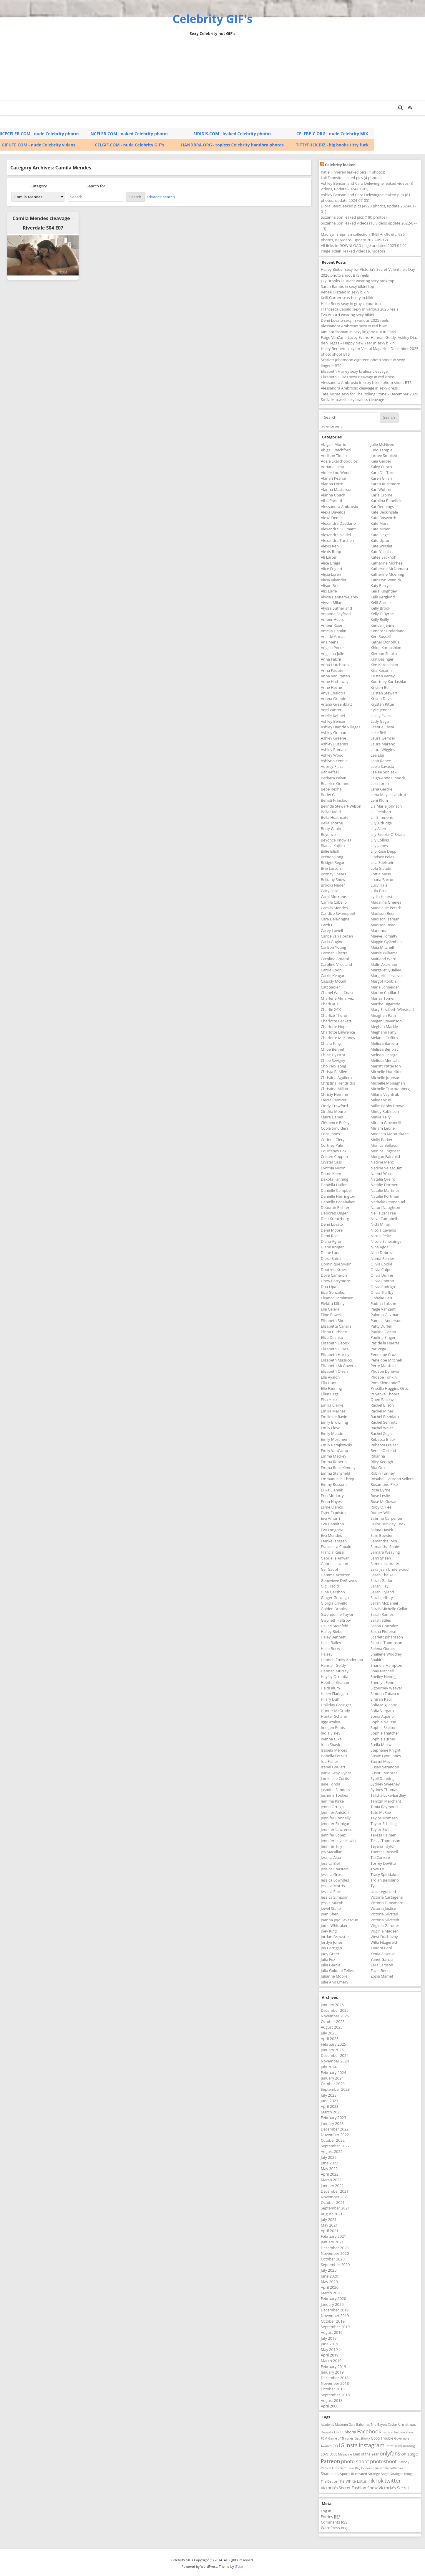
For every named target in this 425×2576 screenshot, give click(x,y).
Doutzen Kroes (334, 1269)
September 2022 (335, 2145)
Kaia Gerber (381, 461)
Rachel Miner (382, 1411)
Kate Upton (380, 540)
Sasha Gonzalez (384, 1625)
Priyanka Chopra (385, 1394)
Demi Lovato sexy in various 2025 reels (355, 320)
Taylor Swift (381, 1829)
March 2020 (331, 2293)
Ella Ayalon (330, 1377)
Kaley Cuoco (381, 466)
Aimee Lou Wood (336, 472)
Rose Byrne (380, 1490)
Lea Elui (377, 755)
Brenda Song (332, 856)
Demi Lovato (332, 1224)
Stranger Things (401, 2474)
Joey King (329, 1931)
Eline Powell (331, 1314)
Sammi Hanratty (385, 1563)
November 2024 (335, 2061)
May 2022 (329, 2168)
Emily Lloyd (331, 1427)
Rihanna (378, 1456)
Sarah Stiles (381, 1620)
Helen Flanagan (334, 1693)
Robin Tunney (383, 1473)
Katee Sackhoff (383, 557)
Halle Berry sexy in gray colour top (351, 303)
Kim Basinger (382, 659)
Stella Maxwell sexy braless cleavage (352, 399)
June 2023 (329, 2100)
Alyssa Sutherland (336, 608)
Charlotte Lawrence (338, 1032)
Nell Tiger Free (383, 1213)
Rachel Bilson (382, 1405)
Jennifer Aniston (335, 1812)
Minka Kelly (381, 1117)
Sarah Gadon (382, 1580)
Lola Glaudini (382, 868)
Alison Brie (330, 585)
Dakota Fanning (334, 1179)
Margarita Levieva (386, 975)
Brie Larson (331, 868)
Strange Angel (378, 2473)
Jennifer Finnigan (335, 1823)
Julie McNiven (382, 444)
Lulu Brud (379, 890)
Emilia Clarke (332, 1405)
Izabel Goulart (333, 1767)
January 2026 (332, 2004)
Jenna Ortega (332, 1806)
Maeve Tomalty (384, 936)
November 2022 (335, 2134)
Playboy (403, 2462)
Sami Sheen (381, 1558)
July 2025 (329, 2033)
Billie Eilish (330, 851)
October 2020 (333, 2259)
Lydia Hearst (381, 896)
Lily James (379, 845)
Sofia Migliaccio (384, 1704)
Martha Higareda (385, 1003)
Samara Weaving (385, 1552)
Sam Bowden (382, 1535)
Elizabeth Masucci (336, 1360)
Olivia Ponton (382, 1280)
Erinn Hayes (331, 1501)
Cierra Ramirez (334, 1100)
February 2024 (333, 2072)
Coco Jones (330, 1133)
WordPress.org (334, 2527)
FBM (324, 2438)
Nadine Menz (382, 1162)
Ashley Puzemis (334, 744)
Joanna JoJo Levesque (339, 1919)
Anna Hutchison (335, 664)
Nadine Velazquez (386, 1168)
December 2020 (334, 2247)
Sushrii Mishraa (384, 1772)
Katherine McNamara (389, 568)
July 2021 (329, 2219)
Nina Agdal (380, 1247)
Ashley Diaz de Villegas (340, 727)
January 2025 (332, 2049)
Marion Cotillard (385, 992)
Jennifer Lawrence (336, 1829)
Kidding (409, 2446)
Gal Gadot (329, 1569)
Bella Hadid (331, 811)
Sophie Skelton (383, 1727)
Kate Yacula (381, 551)
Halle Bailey (331, 1642)
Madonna (379, 930)
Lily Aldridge (381, 823)
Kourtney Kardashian (389, 681)
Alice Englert (331, 568)
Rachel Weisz (382, 1427)
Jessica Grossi (332, 1874)
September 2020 (335, 2264)
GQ (335, 2445)
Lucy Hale (379, 885)
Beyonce (328, 834)
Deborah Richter (335, 1207)
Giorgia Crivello (334, 1603)
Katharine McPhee (387, 563)
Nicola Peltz (381, 1235)
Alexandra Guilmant (338, 529)
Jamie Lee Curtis (335, 1778)
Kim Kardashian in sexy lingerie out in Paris (358, 331)
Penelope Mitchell (386, 1360)
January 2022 (332, 2185)
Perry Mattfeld (383, 1365)
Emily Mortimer (334, 1439)
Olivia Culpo (381, 1269)
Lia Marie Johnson (386, 806)
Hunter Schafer (334, 1716)
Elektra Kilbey (332, 1303)
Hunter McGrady (335, 1710)
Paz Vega (378, 1348)
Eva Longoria (332, 1529)
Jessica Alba (331, 1857)
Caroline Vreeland (336, 964)
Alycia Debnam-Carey (339, 597)
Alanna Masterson (337, 489)
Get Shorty (362, 2438)
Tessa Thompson (385, 1840)
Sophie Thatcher (385, 1733)
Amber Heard (332, 619)
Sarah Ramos (382, 1614)
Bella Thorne (332, 823)
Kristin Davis (381, 698)
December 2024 (334, 2055)
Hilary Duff (330, 1699)
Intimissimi (394, 2446)
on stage (409, 2454)
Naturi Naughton (385, 1207)
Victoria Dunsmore (387, 1902)
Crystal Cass (331, 1162)
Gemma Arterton (336, 1574)
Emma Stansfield (335, 1473)
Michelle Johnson (385, 1077)
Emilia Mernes (333, 1411)
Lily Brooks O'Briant (388, 834)
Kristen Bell (380, 687)
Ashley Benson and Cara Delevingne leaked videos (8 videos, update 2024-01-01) (367, 186)
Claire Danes (332, 1117)
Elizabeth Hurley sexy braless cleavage (354, 371)
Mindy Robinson (385, 1111)
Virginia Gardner (385, 1925)
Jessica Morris (333, 1885)
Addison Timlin (334, 455)
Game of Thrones (340, 2438)
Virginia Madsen (385, 1931)
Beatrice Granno (335, 783)
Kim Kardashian (384, 664)
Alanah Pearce (333, 478)
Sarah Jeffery (382, 1597)
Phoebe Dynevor (385, 1371)
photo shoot (355, 2461)
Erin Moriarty (332, 1495)
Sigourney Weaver (386, 1688)
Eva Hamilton (332, 1524)
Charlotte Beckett (336, 1021)
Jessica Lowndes (335, 1880)
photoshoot (383, 2461)
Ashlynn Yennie (334, 760)
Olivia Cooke (381, 1264)
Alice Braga (330, 563)
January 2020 (332, 2304)
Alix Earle (329, 591)
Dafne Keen (331, 1173)
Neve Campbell (384, 1218)
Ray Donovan (364, 2468)
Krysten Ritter (382, 704)
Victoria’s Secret (393, 2488)
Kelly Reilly (380, 619)
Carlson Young (333, 947)
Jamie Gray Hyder (336, 1772)
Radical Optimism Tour (337, 2468)
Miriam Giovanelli (386, 1122)
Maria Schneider (385, 987)
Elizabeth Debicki (336, 1343)
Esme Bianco (332, 1507)
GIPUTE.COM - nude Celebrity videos (38, 145)
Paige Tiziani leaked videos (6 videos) (353, 251)
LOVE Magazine (340, 2454)
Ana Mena (329, 642)
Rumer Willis (381, 1512)
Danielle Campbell (337, 1190)
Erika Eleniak (332, 1490)
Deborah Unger (334, 1213)
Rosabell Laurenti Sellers (392, 1478)
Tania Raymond (384, 1806)
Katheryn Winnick (386, 579)
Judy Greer (330, 1953)
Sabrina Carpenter (387, 1518)
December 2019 (334, 2310)
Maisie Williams (384, 953)
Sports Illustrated (353, 2473)
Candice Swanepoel (338, 913)
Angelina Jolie (332, 653)
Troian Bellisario (385, 1880)
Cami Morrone (333, 896)
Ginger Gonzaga (335, 1597)
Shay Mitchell (382, 1671)
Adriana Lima (332, 466)
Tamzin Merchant (386, 1801)
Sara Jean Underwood (390, 1569)
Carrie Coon (331, 970)
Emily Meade (332, 1433)
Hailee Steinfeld (334, 1625)
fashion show (404, 2432)
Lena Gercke (381, 789)
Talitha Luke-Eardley (388, 1795)
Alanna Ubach (333, 495)
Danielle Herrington (338, 1196)
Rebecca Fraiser (384, 1445)
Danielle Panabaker (338, 1201)
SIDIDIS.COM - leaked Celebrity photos (232, 133)
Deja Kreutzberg (335, 1218)
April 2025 (329, 2038)
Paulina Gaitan (383, 1331)
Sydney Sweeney (385, 1784)
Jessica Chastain (334, 1869)
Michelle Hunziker (386, 1071)
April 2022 (329, 2174)
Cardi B (327, 925)
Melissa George (384, 1054)
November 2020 (335, 2253)
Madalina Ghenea (386, 902)
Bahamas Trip (366, 2424)
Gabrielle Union (334, 1563)
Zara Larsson (382, 1965)
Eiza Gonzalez (333, 1292)
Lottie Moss (381, 874)
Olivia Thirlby (382, 1292)
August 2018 (332, 2400)
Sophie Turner (383, 1739)
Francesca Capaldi (336, 1546)
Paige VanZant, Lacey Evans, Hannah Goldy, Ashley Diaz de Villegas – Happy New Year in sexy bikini (369, 340)
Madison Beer (383, 913)
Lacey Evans (381, 715)
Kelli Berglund (383, 597)
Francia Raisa (332, 1552)
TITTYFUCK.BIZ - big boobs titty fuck (332, 145)
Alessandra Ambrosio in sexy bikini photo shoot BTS (366, 382)
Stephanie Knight (385, 1750)
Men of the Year (366, 2454)
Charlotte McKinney (338, 1037)
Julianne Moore (334, 1976)
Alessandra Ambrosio (339, 506)
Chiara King (331, 1043)
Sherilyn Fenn (382, 1682)
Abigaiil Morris (333, 444)
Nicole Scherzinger (387, 1241)
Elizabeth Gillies (334, 1348)
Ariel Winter (331, 709)
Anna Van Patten (335, 676)
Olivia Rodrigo (383, 1286)
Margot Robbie (383, 981)
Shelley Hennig (383, 1676)
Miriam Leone (383, 1128)
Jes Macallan (331, 1851)
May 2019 (329, 2349)
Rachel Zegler (382, 1433)
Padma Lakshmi (384, 1303)
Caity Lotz (329, 890)
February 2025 (333, 2044)
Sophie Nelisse (383, 1722)
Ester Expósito (333, 1512)
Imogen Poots (333, 1727)
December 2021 (334, 2191)
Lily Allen (378, 828)
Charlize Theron (334, 1015)
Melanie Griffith (384, 1037)
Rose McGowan (384, 1501)
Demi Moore (332, 1230)
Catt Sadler (330, 987)
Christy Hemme (334, 1094)
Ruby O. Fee (381, 1507)
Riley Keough (382, 1461)
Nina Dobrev (382, 1252)
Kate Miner (380, 529)
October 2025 (333, 2021)
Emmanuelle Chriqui (338, 1478)
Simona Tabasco (385, 1693)
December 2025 (334, 2010)
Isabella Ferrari (334, 1755)
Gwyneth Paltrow (336, 1620)
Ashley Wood (332, 755)
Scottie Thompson (386, 1642)
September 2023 (335, 2089)
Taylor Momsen (384, 1818)
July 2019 (329, 2338)
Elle (336, 2432)
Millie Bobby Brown (387, 1105)
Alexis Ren (330, 546)
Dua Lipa (328, 1286)
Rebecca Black (383, 1439)
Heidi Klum (330, 1688)
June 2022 (329, 2163)
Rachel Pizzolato (385, 1416)
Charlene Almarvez (337, 998)
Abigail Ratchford (336, 450)
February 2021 (333, 2236)
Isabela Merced (334, 1750)
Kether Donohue (385, 642)
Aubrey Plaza (332, 766)
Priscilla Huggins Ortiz (390, 1388)
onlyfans (390, 2453)
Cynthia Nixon (333, 1168)
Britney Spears (333, 874)
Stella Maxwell (383, 1744)
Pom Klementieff (385, 1382)
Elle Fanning (331, 1388)
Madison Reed (383, 925)
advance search (161, 196)
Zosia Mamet (382, 1976)
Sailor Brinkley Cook (388, 1524)
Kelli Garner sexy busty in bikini (348, 297)
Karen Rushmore (385, 483)
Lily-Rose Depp (383, 851)
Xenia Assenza (383, 1953)
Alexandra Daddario (338, 523)
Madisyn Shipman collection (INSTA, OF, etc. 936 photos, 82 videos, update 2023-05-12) (363, 237)
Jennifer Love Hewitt (338, 1840)
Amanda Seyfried (336, 613)
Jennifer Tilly (331, 1846)
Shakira (377, 1659)
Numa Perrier (382, 1258)
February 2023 (333, 2117)
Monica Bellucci (384, 1145)
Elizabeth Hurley (335, 1354)
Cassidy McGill (333, 981)
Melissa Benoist (384, 1049)
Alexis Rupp (331, 551)
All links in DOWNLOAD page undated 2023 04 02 (364, 245)
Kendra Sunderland (387, 630)
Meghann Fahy (383, 1032)
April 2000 (329, 2406)
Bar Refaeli (330, 772)
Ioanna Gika (331, 1739)
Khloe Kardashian (386, 647)
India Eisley (330, 1733)
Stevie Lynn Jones (386, 1755)
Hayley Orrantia (334, 1676)
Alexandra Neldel (336, 534)
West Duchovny (384, 1936)
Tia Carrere (380, 1857)
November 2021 (335, 2196)
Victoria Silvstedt (385, 1919)
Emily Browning (334, 1422)
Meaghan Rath (383, 1015)
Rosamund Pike (384, 1484)
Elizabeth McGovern (338, 1365)
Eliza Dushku (332, 1337)
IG (341, 2445)
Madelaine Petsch (386, 907)
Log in (326, 2511)
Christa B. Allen (334, 1071)
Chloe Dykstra (333, 1054)
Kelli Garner (381, 602)
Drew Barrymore (335, 1280)
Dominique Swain (336, 1264)
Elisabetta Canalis (336, 1326)
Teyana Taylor (383, 1846)
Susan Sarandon (385, 1767)
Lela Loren (380, 783)
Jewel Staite (331, 1908)
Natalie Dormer (384, 1184)
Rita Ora (378, 1467)
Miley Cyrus (381, 1100)
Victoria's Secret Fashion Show (349, 2488)
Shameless (330, 2473)
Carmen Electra (334, 953)
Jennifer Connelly (336, 1818)
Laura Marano (383, 744)
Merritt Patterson (386, 1066)
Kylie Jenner (381, 709)
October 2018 (333, 2389)
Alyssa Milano (333, 602)
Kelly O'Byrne (382, 613)
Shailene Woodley (386, 1654)
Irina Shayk (330, 1744)
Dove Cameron (334, 1275)
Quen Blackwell (384, 1399)
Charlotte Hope (334, 1026)
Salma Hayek (382, 1529)
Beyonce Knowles (336, 840)
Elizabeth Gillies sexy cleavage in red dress (358, 376)
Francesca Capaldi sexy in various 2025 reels (359, 309)
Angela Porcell (333, 647)
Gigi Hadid (330, 1586)
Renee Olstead (383, 1450)
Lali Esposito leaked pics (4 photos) (351, 177)
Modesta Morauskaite (390, 1133)
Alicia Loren (331, 574)
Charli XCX (330, 1003)
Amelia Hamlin (333, 630)
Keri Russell (381, 636)
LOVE (324, 2454)
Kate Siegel (380, 534)
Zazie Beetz (380, 1970)
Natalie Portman (385, 1196)
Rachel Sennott (384, 1422)
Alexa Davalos (333, 512)
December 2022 (334, 2129)
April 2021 (329, 2230)
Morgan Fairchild (385, 1156)
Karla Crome (381, 495)
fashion (387, 2432)
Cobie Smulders (334, 1128)
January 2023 (332, 2123)
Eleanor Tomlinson (337, 1298)
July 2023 (329, 2095)
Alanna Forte (332, 483)
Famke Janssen (334, 1541)
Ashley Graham (334, 732)
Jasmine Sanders (335, 1789)
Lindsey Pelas (382, 856)
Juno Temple (381, 450)
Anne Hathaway (334, 681)
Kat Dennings (382, 506)
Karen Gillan (381, 478)
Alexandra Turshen (337, 540)
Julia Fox (328, 1959)
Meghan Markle (384, 1026)
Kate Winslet (381, 546)
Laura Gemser (383, 738)
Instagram (372, 2445)
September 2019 (335, 2326)
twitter (392, 2480)
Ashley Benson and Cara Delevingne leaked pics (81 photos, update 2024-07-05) (366, 197)
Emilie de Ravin (334, 1416)
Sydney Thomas (384, 1789)
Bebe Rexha (331, 789)
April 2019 (329, 2355)
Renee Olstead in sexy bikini (345, 292)
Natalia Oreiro (383, 1179)
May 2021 (329, 2225)
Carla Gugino (332, 941)
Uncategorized (383, 1891)
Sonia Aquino (382, 1716)
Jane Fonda (330, 1784)
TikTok (376, 2480)
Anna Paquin (332, 670)
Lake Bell (378, 732)
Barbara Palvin (333, 777)
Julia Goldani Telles (337, 1970)
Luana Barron (382, 879)
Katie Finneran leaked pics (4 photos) (353, 172)
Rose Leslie (380, 1495)
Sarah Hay (380, 1586)
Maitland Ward (383, 958)
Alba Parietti (331, 500)
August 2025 (332, 2027)
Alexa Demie (332, 517)
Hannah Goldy (333, 1665)
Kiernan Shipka (384, 653)
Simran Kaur (381, 1699)
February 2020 (333, 2298)
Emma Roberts (334, 1461)
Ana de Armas (333, 636)
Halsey (326, 1654)
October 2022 (333, 2140)
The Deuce (329, 2481)
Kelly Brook (380, 608)
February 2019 (333, 2366)
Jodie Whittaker (334, 1925)
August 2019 (332, 2332)
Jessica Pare (331, 1891)
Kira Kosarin (381, 670)
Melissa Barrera (384, 1043)
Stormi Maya (382, 1761)
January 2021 (332, 2242)
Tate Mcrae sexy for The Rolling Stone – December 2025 (369, 394)
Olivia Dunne (382, 1275)
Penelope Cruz (383, 1354)
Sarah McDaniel (384, 1603)
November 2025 (335, 2016)
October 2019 (333, 2321)
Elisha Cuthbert (334, 1331)
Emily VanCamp (334, 1450)
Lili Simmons (382, 817)
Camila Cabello (334, 902)
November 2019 (335, 2315)
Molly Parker (382, 1139)
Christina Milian (334, 1088)
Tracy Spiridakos (385, 1874)
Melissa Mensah (385, 1060)
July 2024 (329, 2067)
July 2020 (329, 2270)
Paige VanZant (383, 1309)
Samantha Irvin (384, 1541)
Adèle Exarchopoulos (339, 461)
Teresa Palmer (383, 1835)
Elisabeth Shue (333, 1320)
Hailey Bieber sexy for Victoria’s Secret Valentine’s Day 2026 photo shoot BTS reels (368, 272)
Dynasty (327, 2432)
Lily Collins (380, 840)
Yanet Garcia (382, 1959)
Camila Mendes (334, 907)
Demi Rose (330, 1235)
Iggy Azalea (330, 1722)
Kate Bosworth (383, 517)
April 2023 (329, 2106)
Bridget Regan (333, 862)
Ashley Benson (333, 721)
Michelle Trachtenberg (390, 1088)
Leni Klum (379, 800)
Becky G (328, 794)
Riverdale (382, 2468)
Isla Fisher (329, 1761)
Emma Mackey (333, 1456)
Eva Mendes (331, 1535)
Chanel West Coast (337, 992)
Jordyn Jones (332, 1942)
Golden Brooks (334, 1608)
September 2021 (335, 2208)
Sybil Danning (382, 1778)
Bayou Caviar (387, 2424)
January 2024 (332, 2078)
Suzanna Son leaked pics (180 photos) (354, 217)
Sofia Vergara (382, 1710)
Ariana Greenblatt (336, 704)
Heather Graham (335, 1682)
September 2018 (335, 2394)
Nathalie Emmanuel (388, 1201)
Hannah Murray (334, 1671)
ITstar (239, 2566)
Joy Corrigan (331, 1947)
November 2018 (335, 2383)
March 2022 (331, 2179)
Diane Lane (331, 1252)
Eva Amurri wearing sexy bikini (347, 314)
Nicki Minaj (380, 1224)
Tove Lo (377, 1869)
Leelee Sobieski (384, 772)
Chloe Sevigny (333, 1060)
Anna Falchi (331, 659)
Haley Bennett (333, 1637)
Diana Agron (332, 1241)
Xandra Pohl (381, 1947)
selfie (393, 2468)
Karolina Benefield (387, 500)
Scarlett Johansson (387, 1637)
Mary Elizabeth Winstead (392, 1009)
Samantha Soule (385, 1546)
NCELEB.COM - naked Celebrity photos (130, 133)
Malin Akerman (384, 964)
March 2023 (331, 2112)
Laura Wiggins (383, 749)
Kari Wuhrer (381, 489)
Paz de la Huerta (385, 1343)
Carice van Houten (337, 936)
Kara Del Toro (382, 472)
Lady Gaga (380, 721)
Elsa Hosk (329, 1399)
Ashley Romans (334, 749)
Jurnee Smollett (384, 455)
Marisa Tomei (382, 998)
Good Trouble (382, 2438)
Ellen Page (330, 1394)
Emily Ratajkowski (336, 1445)
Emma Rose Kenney (338, 1467)
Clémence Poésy (335, 1122)
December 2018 (334, 2377)
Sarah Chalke (382, 1574)
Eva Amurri (330, 1518)
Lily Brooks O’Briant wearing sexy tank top (357, 280)
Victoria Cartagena (387, 1897)
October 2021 (333, 2202)
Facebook (369, 2431)
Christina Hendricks (338, 1083)
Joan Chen (329, 1914)
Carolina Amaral (335, 958)
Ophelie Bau (381, 1298)
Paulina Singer (383, 1337)
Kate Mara (380, 523)
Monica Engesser (385, 1150)
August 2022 (332, 2151)
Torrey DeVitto (383, 1863)
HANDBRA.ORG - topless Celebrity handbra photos (232, 145)
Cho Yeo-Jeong (333, 1066)
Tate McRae (381, 1812)
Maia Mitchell (382, 947)
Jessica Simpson (334, 1897)
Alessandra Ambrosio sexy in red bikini (355, 326)
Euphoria (348, 2432)
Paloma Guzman (385, 1314)
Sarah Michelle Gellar (389, 1608)
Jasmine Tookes (334, 1795)
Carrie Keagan (333, 975)
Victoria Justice (383, 1908)
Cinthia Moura (333, 1111)
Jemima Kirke (332, 1801)
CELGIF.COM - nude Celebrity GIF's (129, 145)
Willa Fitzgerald (384, 1942)
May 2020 (329, 2281)
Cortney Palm (332, 1145)
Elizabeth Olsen (334, 1371)
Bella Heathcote (334, 817)
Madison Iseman (385, 919)
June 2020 (329, 2276)
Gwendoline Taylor (337, 1614)
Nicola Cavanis (383, 1230)
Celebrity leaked (340, 164)
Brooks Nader (333, 885)
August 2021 (332, 2214)
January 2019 (332, 2372)
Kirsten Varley (383, 676)
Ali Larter (329, 557)
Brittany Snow (333, 879)
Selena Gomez (383, 1648)
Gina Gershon (333, 1592)
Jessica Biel (330, 1863)
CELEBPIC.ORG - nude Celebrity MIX (332, 133)
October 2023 (333, 2083)
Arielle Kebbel (333, 715)
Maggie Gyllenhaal (387, 941)
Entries (331, 2516)
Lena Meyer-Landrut (388, 794)
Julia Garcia (330, 1965)
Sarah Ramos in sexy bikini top (347, 286)
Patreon (330, 2461)
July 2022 (329, 2157)
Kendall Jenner (383, 625)
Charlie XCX (331, 1009)
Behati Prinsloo (334, 800)
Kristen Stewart (384, 693)
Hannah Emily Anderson (342, 1659)
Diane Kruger (332, 1247)
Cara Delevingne (335, 919)
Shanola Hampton (386, 1665)
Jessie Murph (332, 1902)
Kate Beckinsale (384, 512)
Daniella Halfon (334, 1184)
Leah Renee (381, 760)
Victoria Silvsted (384, 1914)
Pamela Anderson (386, 1320)
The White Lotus (352, 2481)
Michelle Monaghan (388, 1083)
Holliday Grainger (336, 1704)
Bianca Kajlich (333, 845)
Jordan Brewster (335, 1936)
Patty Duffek (381, 1326)
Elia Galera (330, 1309)
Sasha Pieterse (383, 1631)
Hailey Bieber (332, 1631)
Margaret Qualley (386, 970)
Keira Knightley (384, 591)
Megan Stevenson (386, 1021)
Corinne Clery (333, 1139)
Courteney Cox (334, 1150)
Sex (401, 2468)
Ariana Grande (333, 698)
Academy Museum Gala (338, 2424)
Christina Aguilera (336, 1077)
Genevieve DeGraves (339, 1580)
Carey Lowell (332, 930)
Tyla (374, 1885)
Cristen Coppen (334, 1156)
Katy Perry (380, 585)
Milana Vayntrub (385, 1094)
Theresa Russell (384, 1851)
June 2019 (329, 2343)
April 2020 (329, 2287)
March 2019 (331, 2360)
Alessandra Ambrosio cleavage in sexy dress (359, 388)
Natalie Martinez (385, 1190)
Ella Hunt (329, 1382)
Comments (334, 2522)
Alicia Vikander (333, 579)
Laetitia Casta (382, 727)
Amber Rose (331, 625)
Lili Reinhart (381, 811)
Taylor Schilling (384, 1823)
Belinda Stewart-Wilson (341, 806)
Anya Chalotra (333, 693)
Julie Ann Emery (334, 1982)
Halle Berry (330, 1648)
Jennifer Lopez (333, 1835)
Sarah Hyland (382, 1592)
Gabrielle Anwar (335, 1558)
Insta (351, 2445)
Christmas (407, 2424)
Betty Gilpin (331, 828)
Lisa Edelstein (382, 862)
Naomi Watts (382, 1173)
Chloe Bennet (332, 1049)
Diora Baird (331, 1258)
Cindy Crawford (334, 1105)
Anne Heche (331, 687)
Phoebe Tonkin (384, 1377)
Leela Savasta (382, 766)
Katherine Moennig (387, 574)
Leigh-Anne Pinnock (388, 777)
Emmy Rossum (334, 1484)
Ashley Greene (333, 738)
